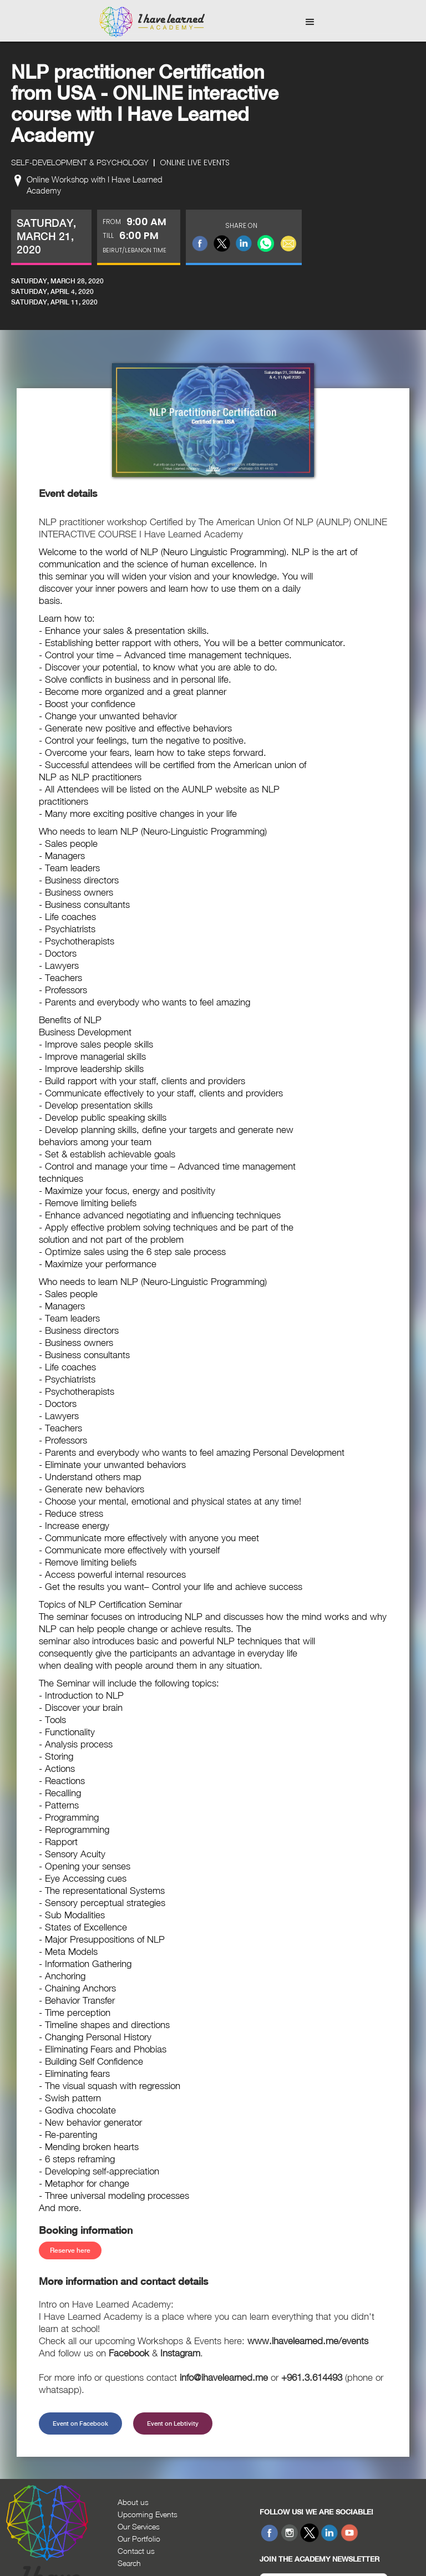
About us (133, 2502)
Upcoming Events (148, 2514)
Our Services (139, 2526)
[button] (310, 22)
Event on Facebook (80, 2423)
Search (129, 2563)
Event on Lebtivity (173, 2423)
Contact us (136, 2550)
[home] (152, 22)
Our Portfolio (139, 2538)
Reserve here (70, 2250)
